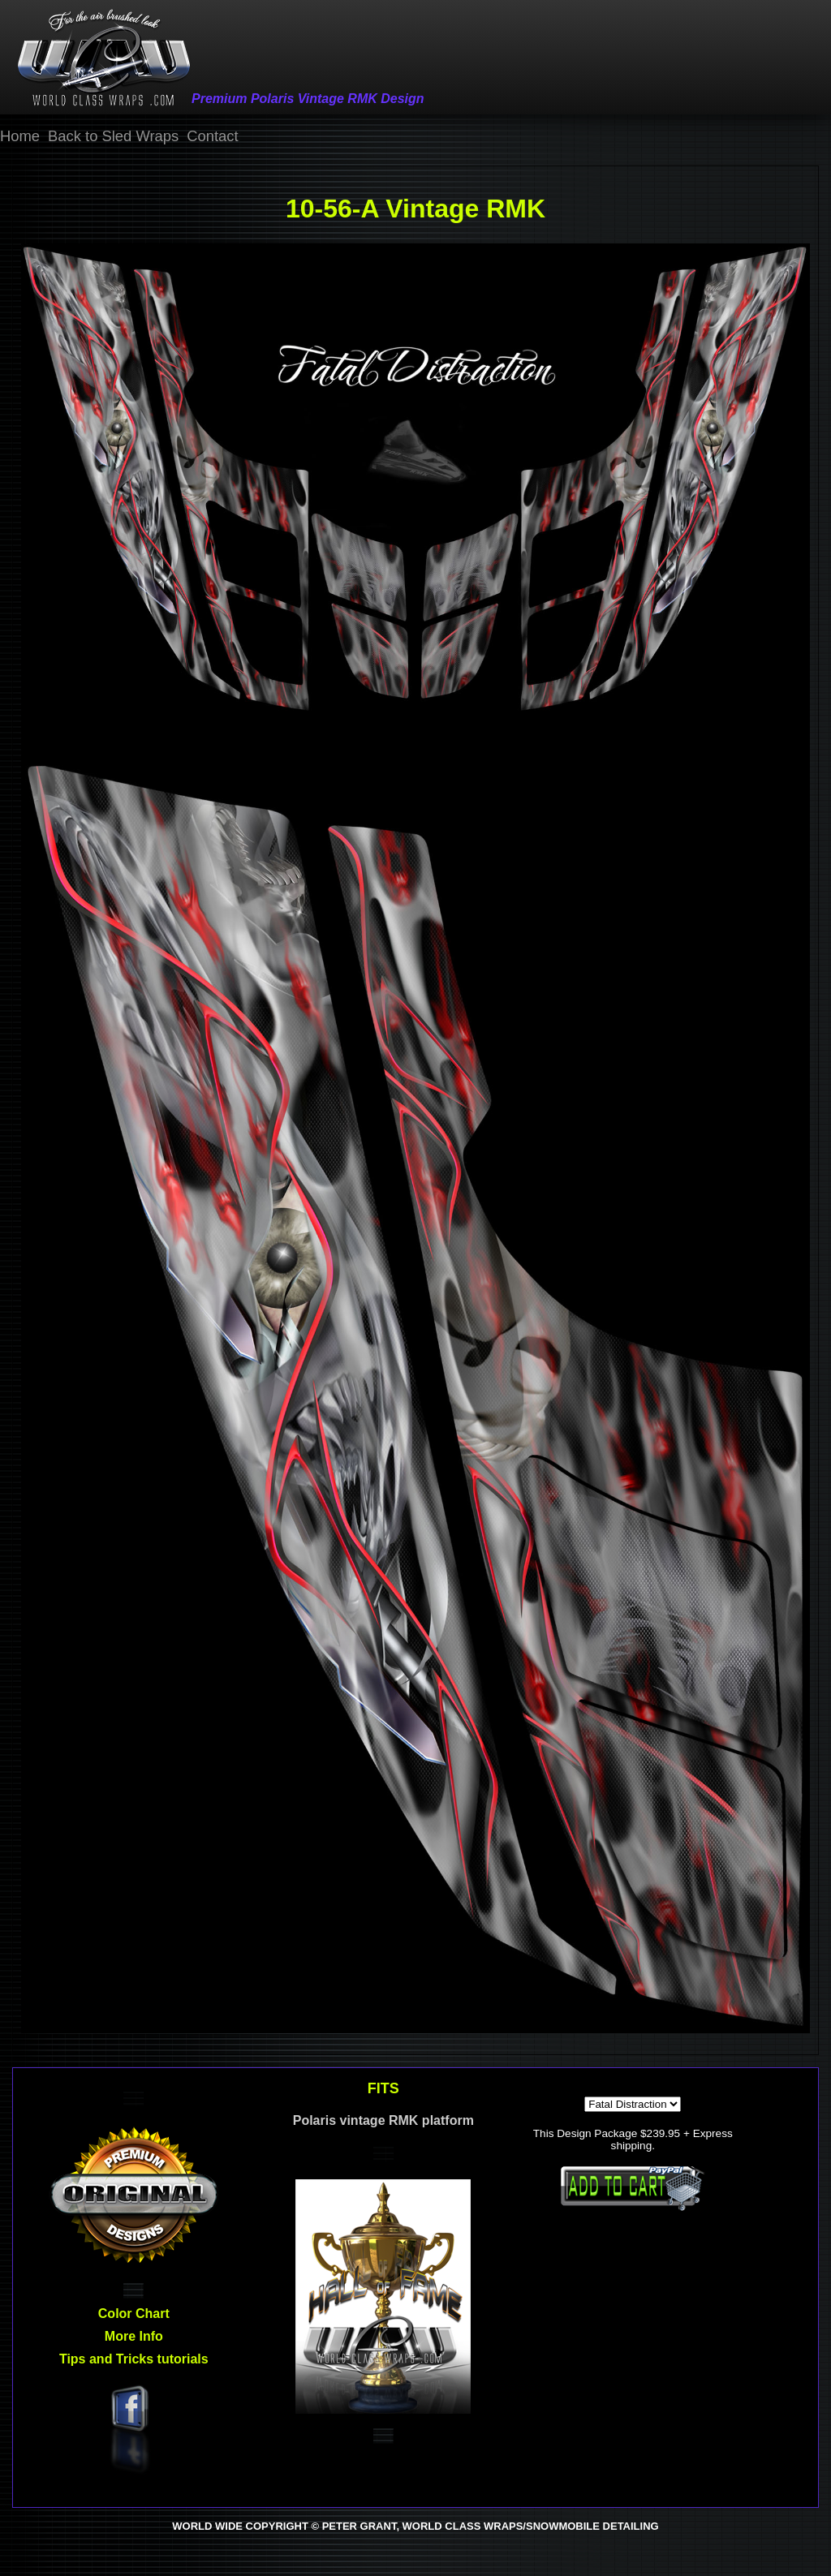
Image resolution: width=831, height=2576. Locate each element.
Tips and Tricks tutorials (134, 2359)
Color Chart (134, 2313)
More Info (134, 2336)
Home (20, 135)
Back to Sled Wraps (113, 135)
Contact (212, 135)
